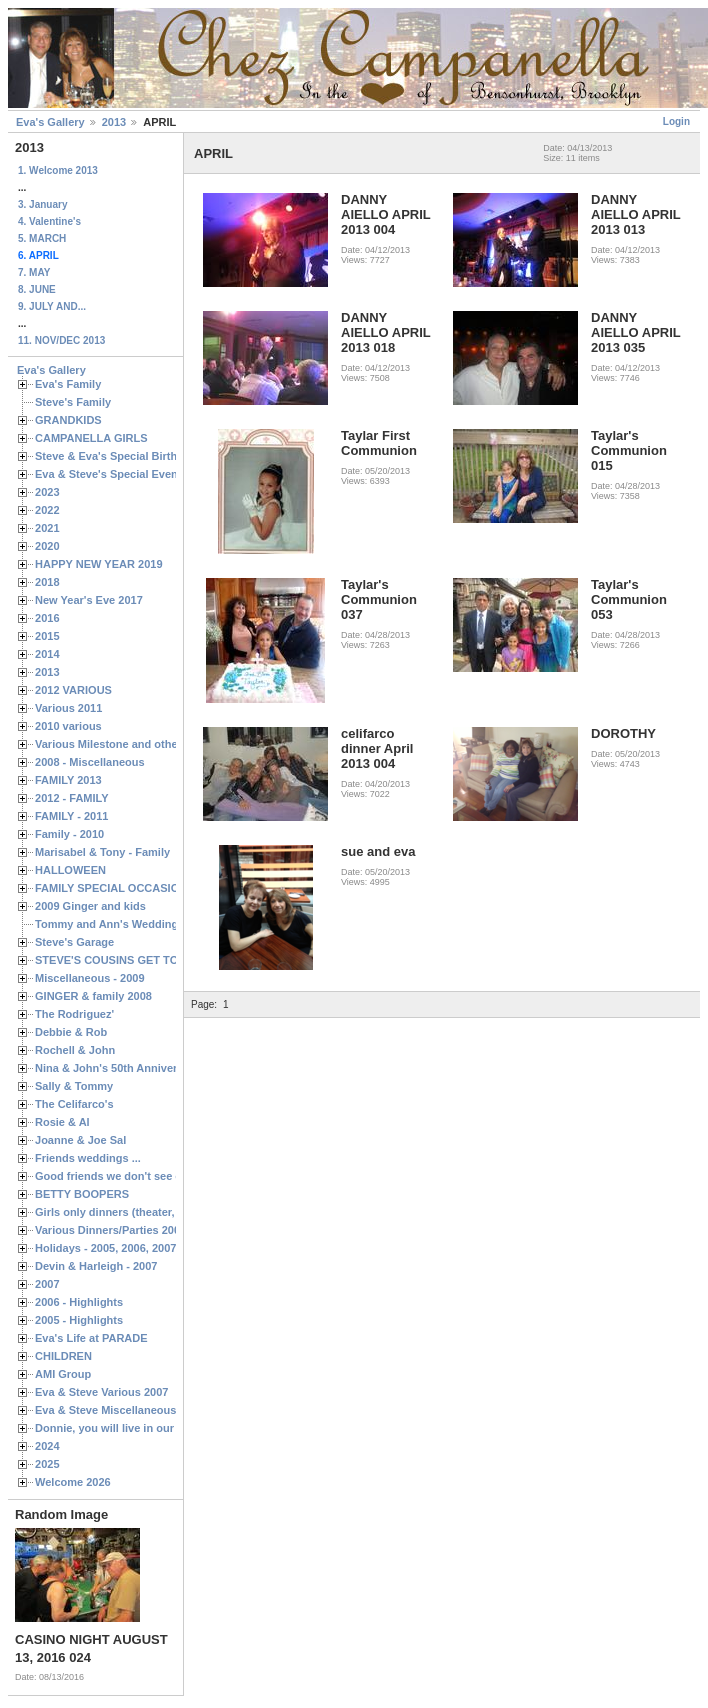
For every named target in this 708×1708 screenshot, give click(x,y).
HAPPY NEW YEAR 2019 (99, 564)
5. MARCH (42, 238)
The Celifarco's (74, 1104)
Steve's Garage (74, 942)
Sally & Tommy (74, 1086)
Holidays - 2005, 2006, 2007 (105, 1248)
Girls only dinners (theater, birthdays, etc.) (145, 1212)
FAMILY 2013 (68, 780)
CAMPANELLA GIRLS (91, 438)
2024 (47, 1446)
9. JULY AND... (52, 306)
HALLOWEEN (70, 870)
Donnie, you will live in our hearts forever (142, 1428)
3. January (42, 204)
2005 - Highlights (79, 1320)
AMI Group (63, 1374)
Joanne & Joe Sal (80, 1140)
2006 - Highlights (79, 1302)
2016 (47, 618)
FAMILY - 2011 (71, 816)
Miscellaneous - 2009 (90, 978)
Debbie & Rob (71, 1032)
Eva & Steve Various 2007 (102, 1392)
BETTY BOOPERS (82, 1194)
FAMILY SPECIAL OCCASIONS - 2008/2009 (145, 888)
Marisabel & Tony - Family (102, 852)
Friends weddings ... (88, 1158)
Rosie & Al (62, 1122)
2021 (47, 528)
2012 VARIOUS (73, 690)
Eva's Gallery (50, 122)
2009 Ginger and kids (90, 906)
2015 (47, 636)
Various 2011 (68, 708)
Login (676, 121)
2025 (47, 1464)
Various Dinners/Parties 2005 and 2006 (135, 1230)
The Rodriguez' (74, 1014)
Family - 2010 (69, 834)
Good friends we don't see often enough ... (146, 1176)
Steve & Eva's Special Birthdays (118, 456)
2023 (47, 492)
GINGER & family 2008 (93, 996)
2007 (47, 1284)
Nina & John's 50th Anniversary (117, 1068)
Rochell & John (75, 1050)
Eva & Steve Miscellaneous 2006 (119, 1410)
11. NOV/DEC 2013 (61, 340)
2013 (114, 122)
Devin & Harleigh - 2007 (96, 1266)
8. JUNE (37, 289)
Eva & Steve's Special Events (111, 474)
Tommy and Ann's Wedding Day (118, 924)
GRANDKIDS (68, 420)
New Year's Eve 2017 (89, 600)
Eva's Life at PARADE (91, 1338)
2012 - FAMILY (72, 798)
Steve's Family (73, 402)
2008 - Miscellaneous (90, 762)
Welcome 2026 (73, 1482)
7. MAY (34, 272)
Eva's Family (68, 384)
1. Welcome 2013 (58, 170)
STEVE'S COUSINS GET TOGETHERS (133, 960)
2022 (47, 510)
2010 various (68, 726)
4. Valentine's (49, 221)
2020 (47, 546)
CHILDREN (63, 1356)
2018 (47, 582)
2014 (47, 654)
